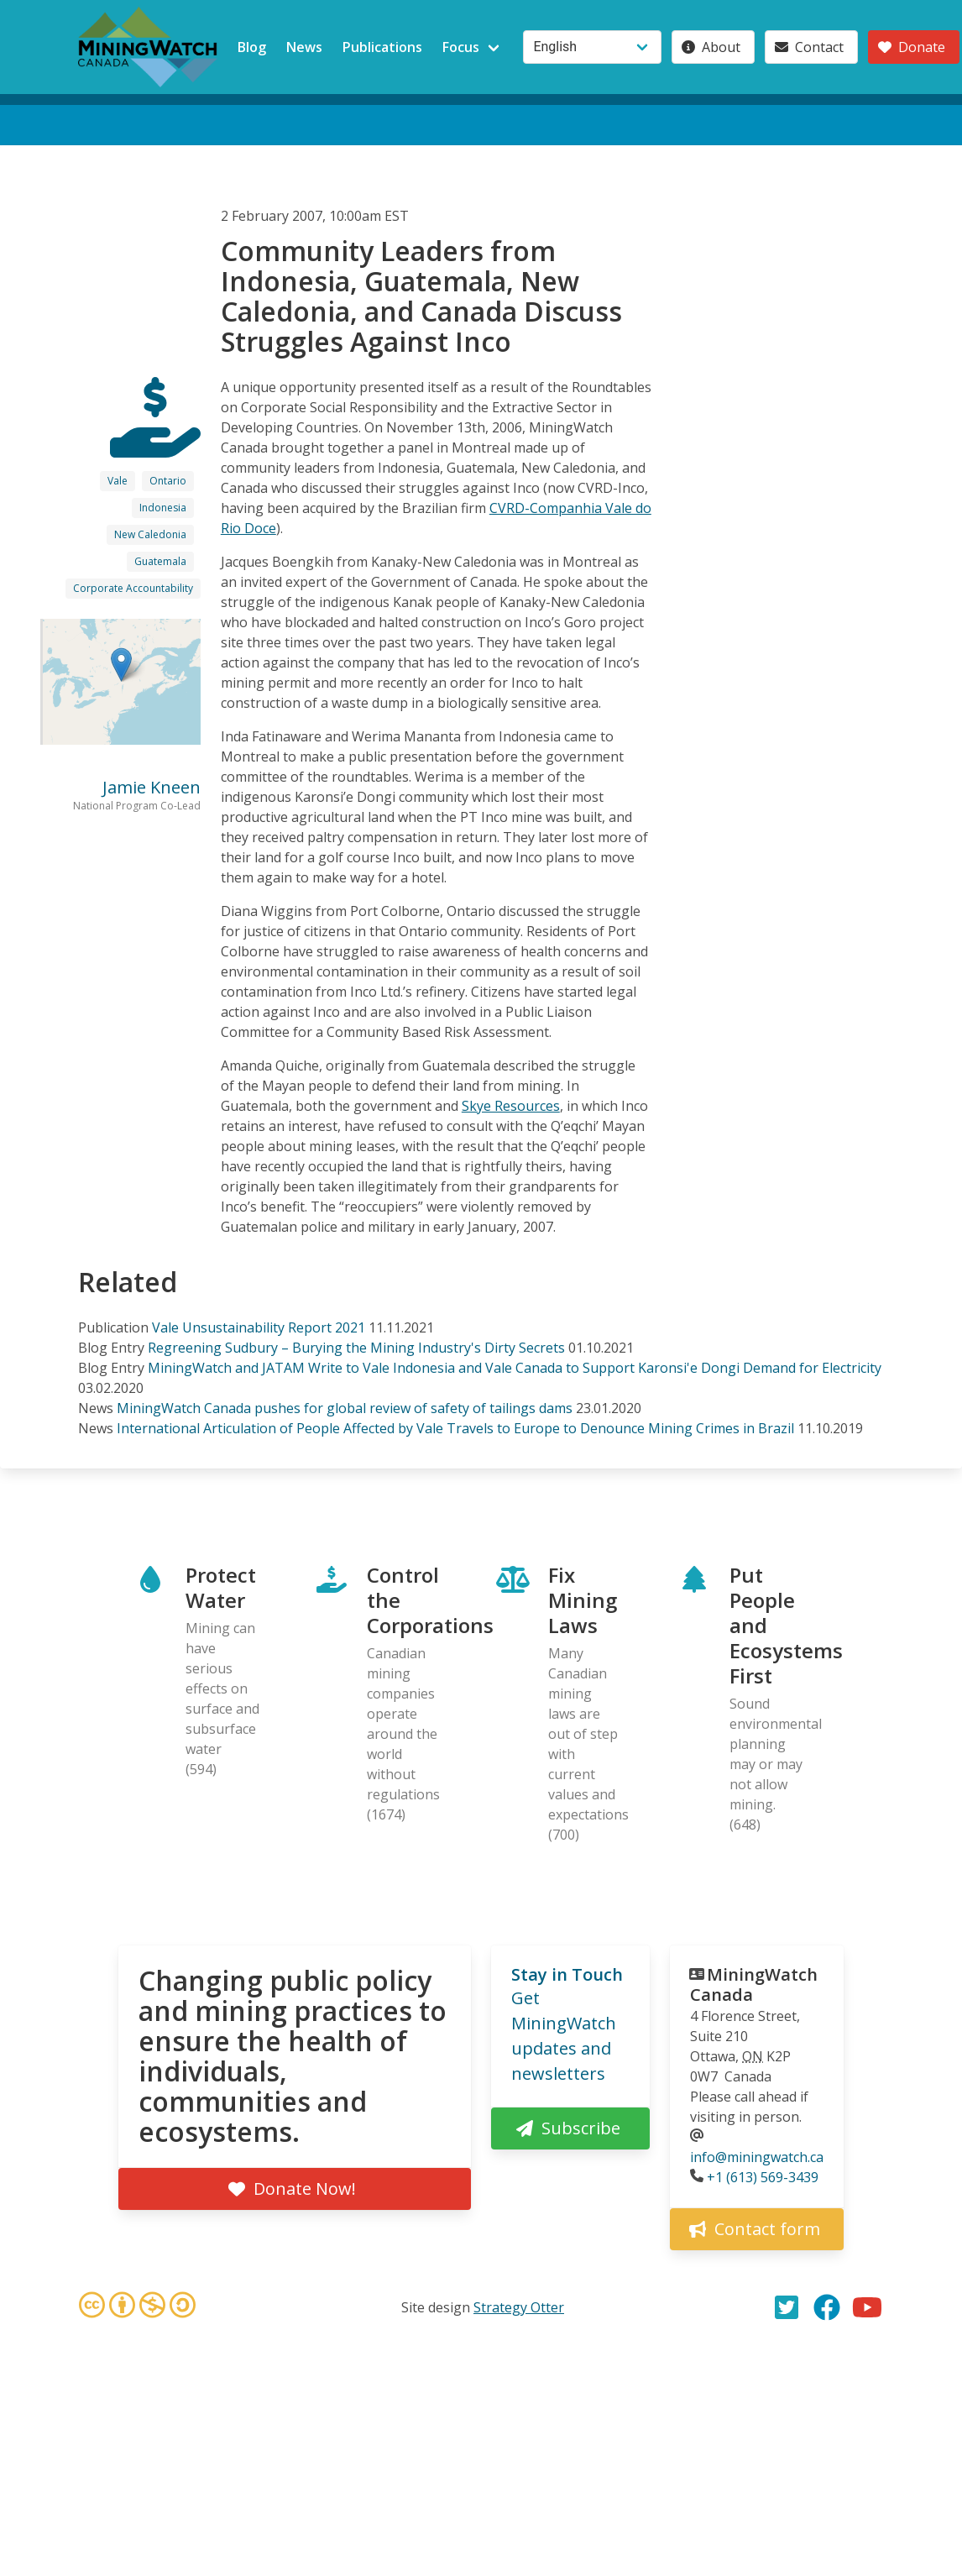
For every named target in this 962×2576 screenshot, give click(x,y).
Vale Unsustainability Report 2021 (258, 1327)
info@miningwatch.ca (756, 2157)
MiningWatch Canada (754, 1984)
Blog (252, 47)
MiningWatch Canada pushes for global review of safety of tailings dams (344, 1408)
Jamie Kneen (151, 787)
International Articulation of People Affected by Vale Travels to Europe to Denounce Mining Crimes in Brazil (455, 1428)
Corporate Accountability (133, 588)
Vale (117, 481)
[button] (121, 664)
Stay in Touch (567, 1974)
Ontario (167, 481)
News (304, 47)
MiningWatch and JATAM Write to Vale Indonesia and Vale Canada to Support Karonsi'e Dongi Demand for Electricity (514, 1368)
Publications (382, 47)
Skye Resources (511, 1106)
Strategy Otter (518, 2307)
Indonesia (162, 507)
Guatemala (160, 561)
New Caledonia (150, 534)
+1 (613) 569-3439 (762, 2177)
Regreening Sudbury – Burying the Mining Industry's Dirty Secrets (356, 1347)
